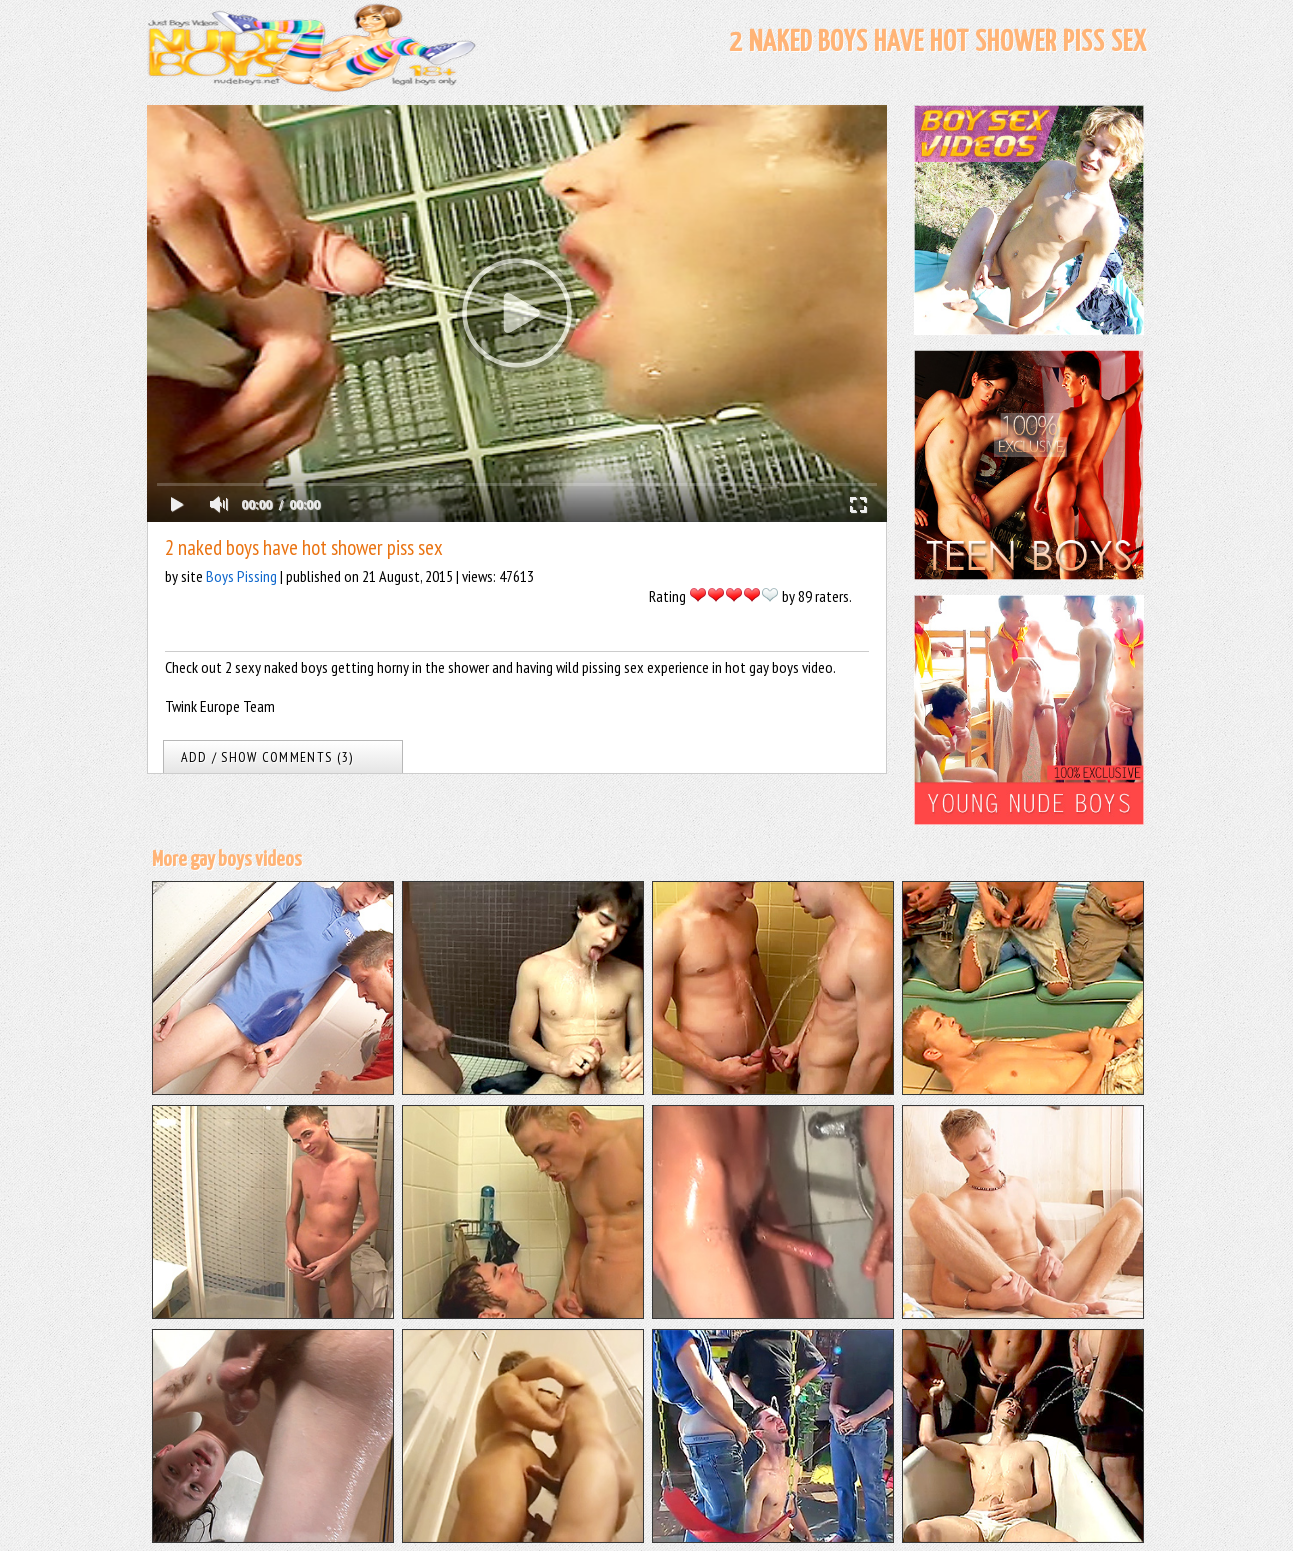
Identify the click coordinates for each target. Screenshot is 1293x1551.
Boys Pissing (241, 576)
